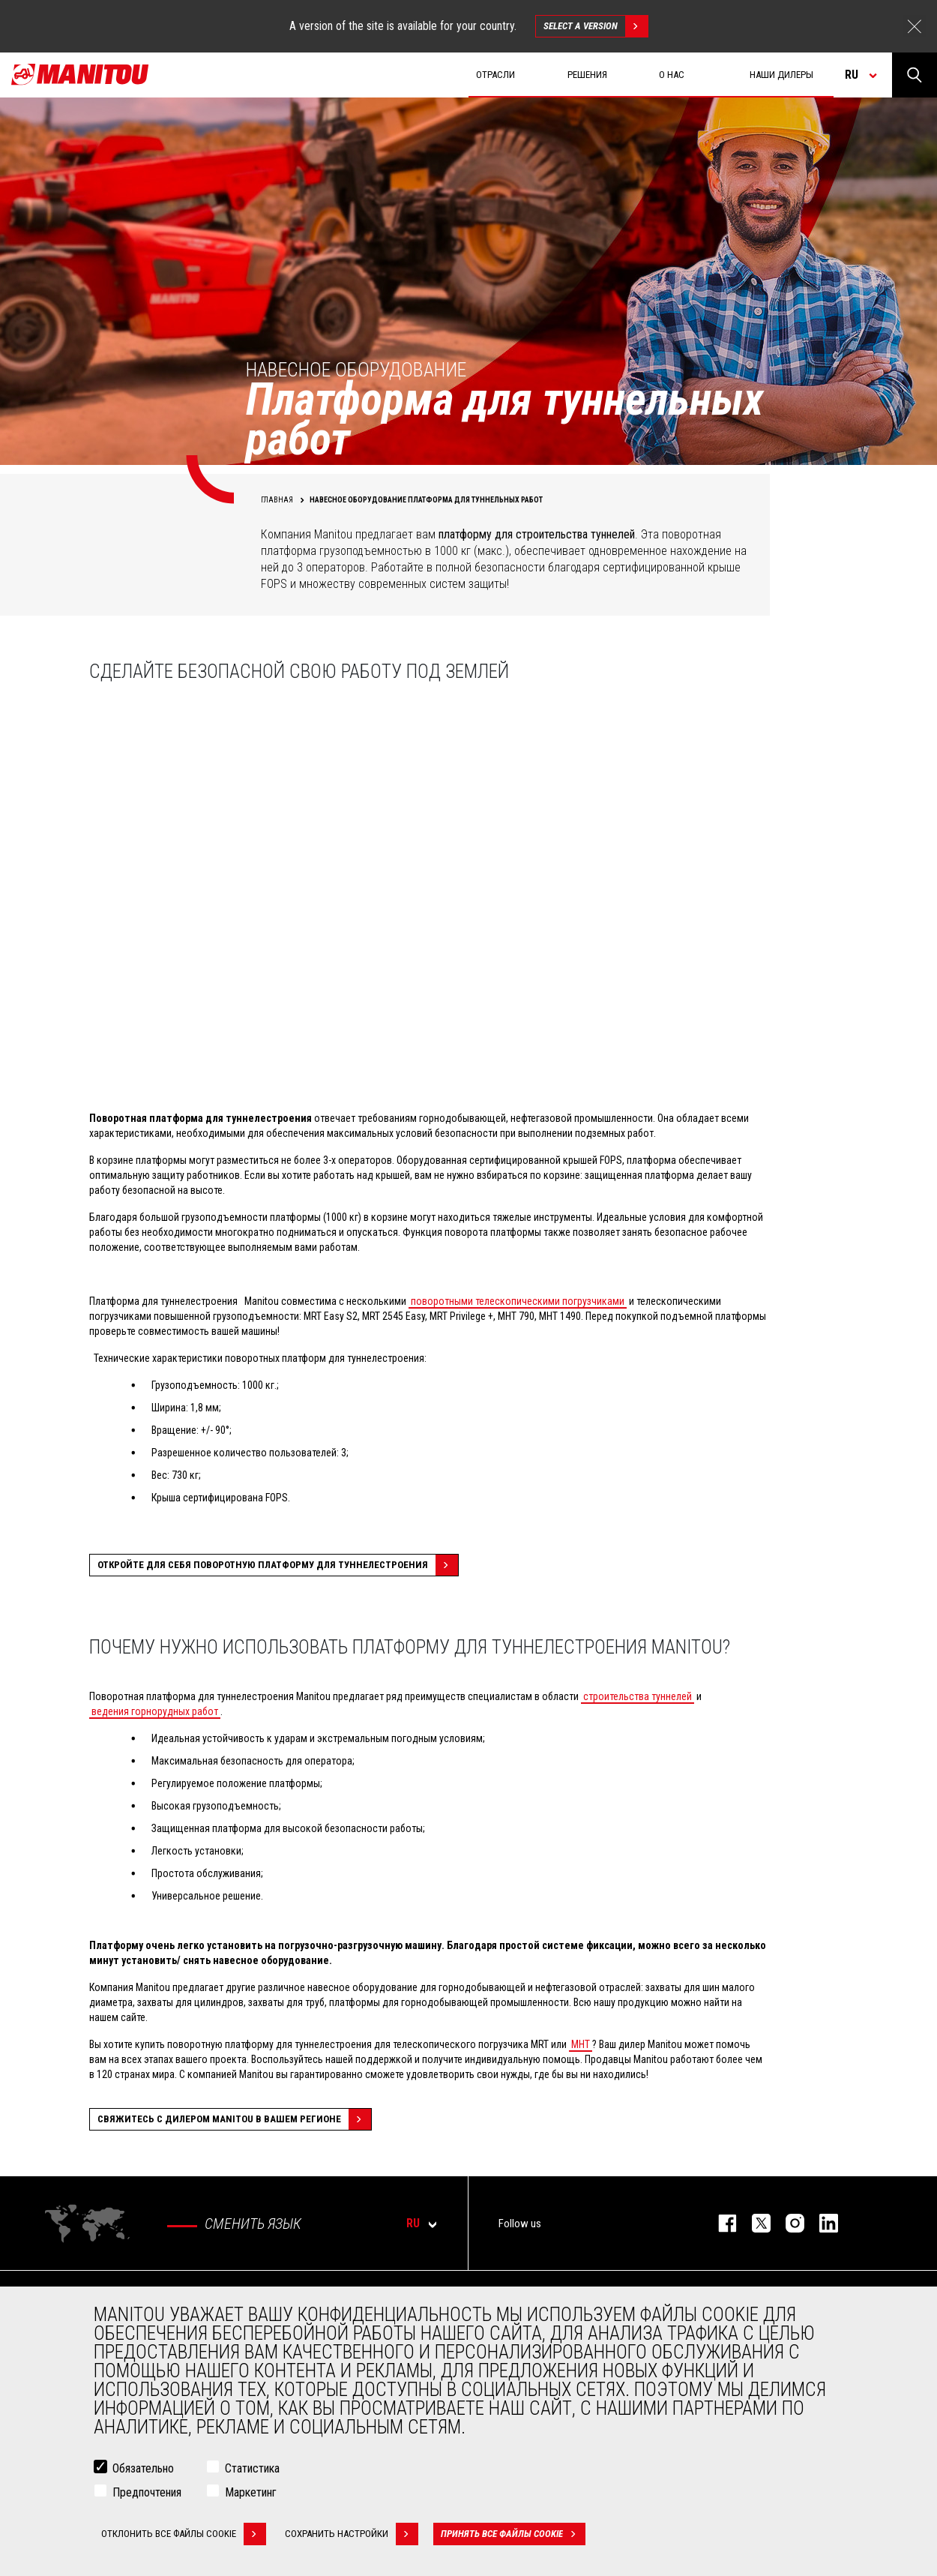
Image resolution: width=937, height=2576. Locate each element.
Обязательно (143, 2468)
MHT (580, 2044)
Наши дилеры (781, 74)
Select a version (595, 26)
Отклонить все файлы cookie (183, 2534)
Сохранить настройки (351, 2534)
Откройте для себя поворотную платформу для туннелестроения (277, 1565)
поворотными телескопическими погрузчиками (517, 1301)
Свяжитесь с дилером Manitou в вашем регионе (234, 2119)
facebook (720, 2223)
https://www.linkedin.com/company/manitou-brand (821, 2223)
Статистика (252, 2468)
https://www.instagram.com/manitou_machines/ (787, 2223)
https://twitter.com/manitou (754, 2223)
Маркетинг (251, 2492)
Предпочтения (146, 2492)
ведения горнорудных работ (154, 1711)
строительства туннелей (637, 1696)
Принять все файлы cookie (513, 2534)
